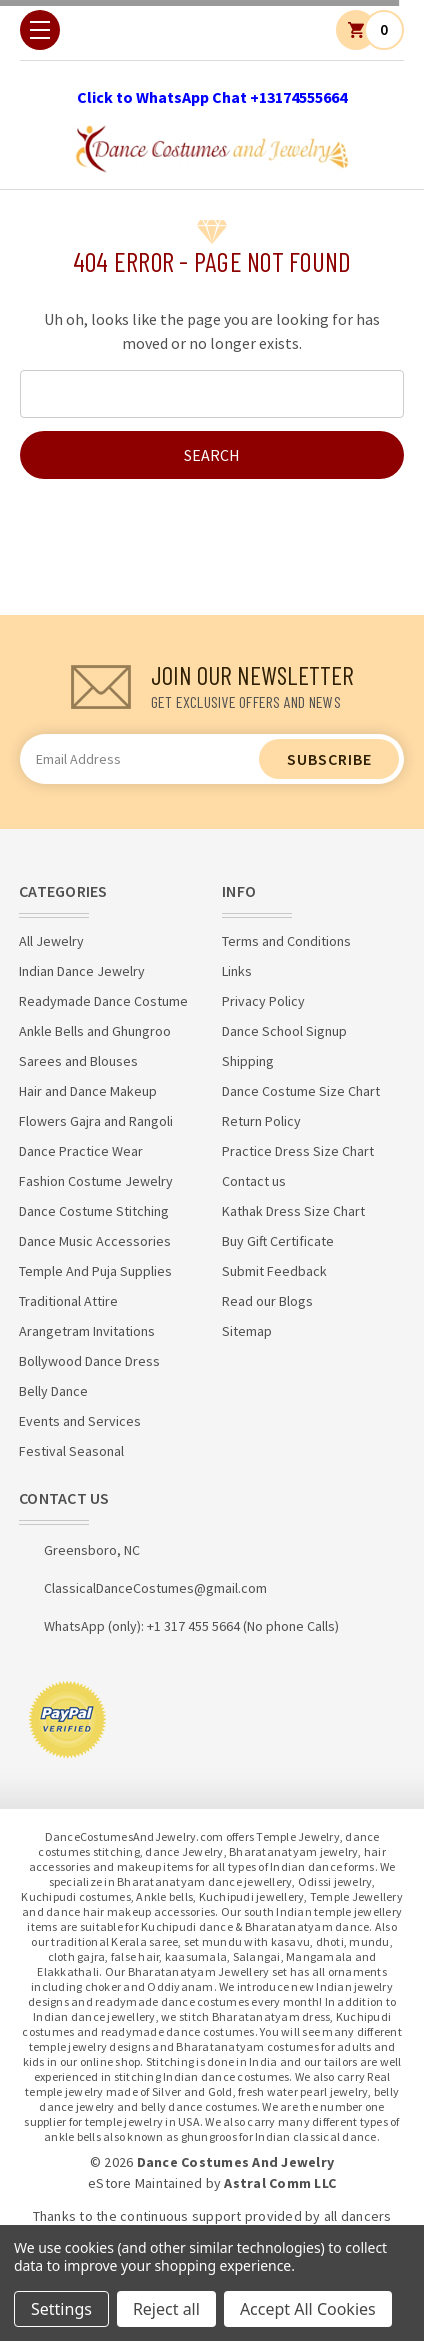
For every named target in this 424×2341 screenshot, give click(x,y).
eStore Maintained (145, 2183)
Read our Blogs (267, 1301)
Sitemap (247, 1331)
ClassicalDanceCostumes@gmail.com (155, 1588)
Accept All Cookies (308, 2309)
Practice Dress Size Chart (298, 1151)
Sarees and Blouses (78, 1061)
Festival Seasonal (71, 1451)
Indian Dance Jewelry (82, 971)
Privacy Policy (263, 1001)
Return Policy (261, 1121)
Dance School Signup (284, 1031)
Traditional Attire (68, 1301)
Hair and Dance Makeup (88, 1091)
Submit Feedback (274, 1271)
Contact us (254, 1181)
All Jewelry (51, 941)
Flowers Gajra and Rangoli (96, 1121)
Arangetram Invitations (87, 1331)
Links (237, 971)
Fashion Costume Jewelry (96, 1181)
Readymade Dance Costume (103, 1001)
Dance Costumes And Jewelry (236, 2162)
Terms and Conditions (286, 941)
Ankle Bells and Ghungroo (95, 1031)
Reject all (166, 2309)
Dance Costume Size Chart (301, 1091)
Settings (61, 2309)
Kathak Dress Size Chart (293, 1211)
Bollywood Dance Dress (89, 1361)
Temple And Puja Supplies (95, 1271)
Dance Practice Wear (81, 1151)
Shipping (248, 1061)
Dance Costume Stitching (94, 1211)
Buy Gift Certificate (278, 1241)
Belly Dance (53, 1391)
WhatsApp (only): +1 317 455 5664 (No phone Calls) (191, 1626)
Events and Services (80, 1421)
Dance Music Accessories (95, 1241)
